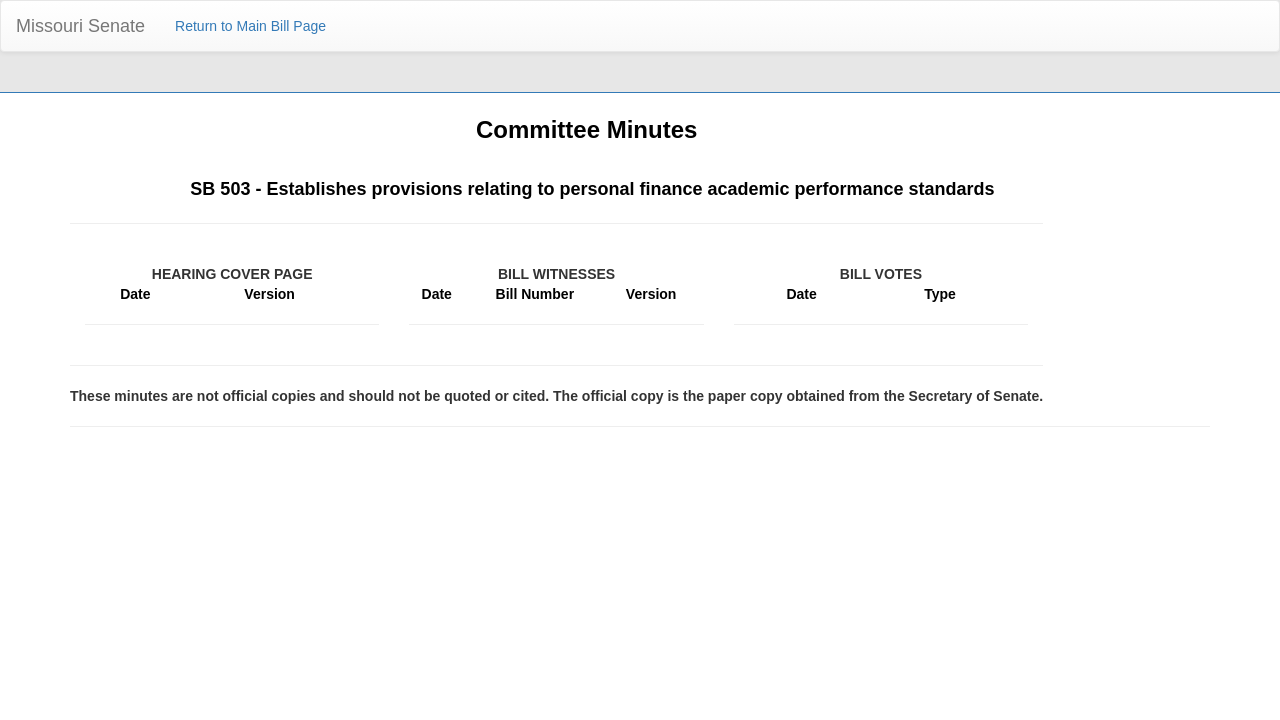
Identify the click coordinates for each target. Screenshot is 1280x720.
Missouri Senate (80, 26)
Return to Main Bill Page (250, 26)
